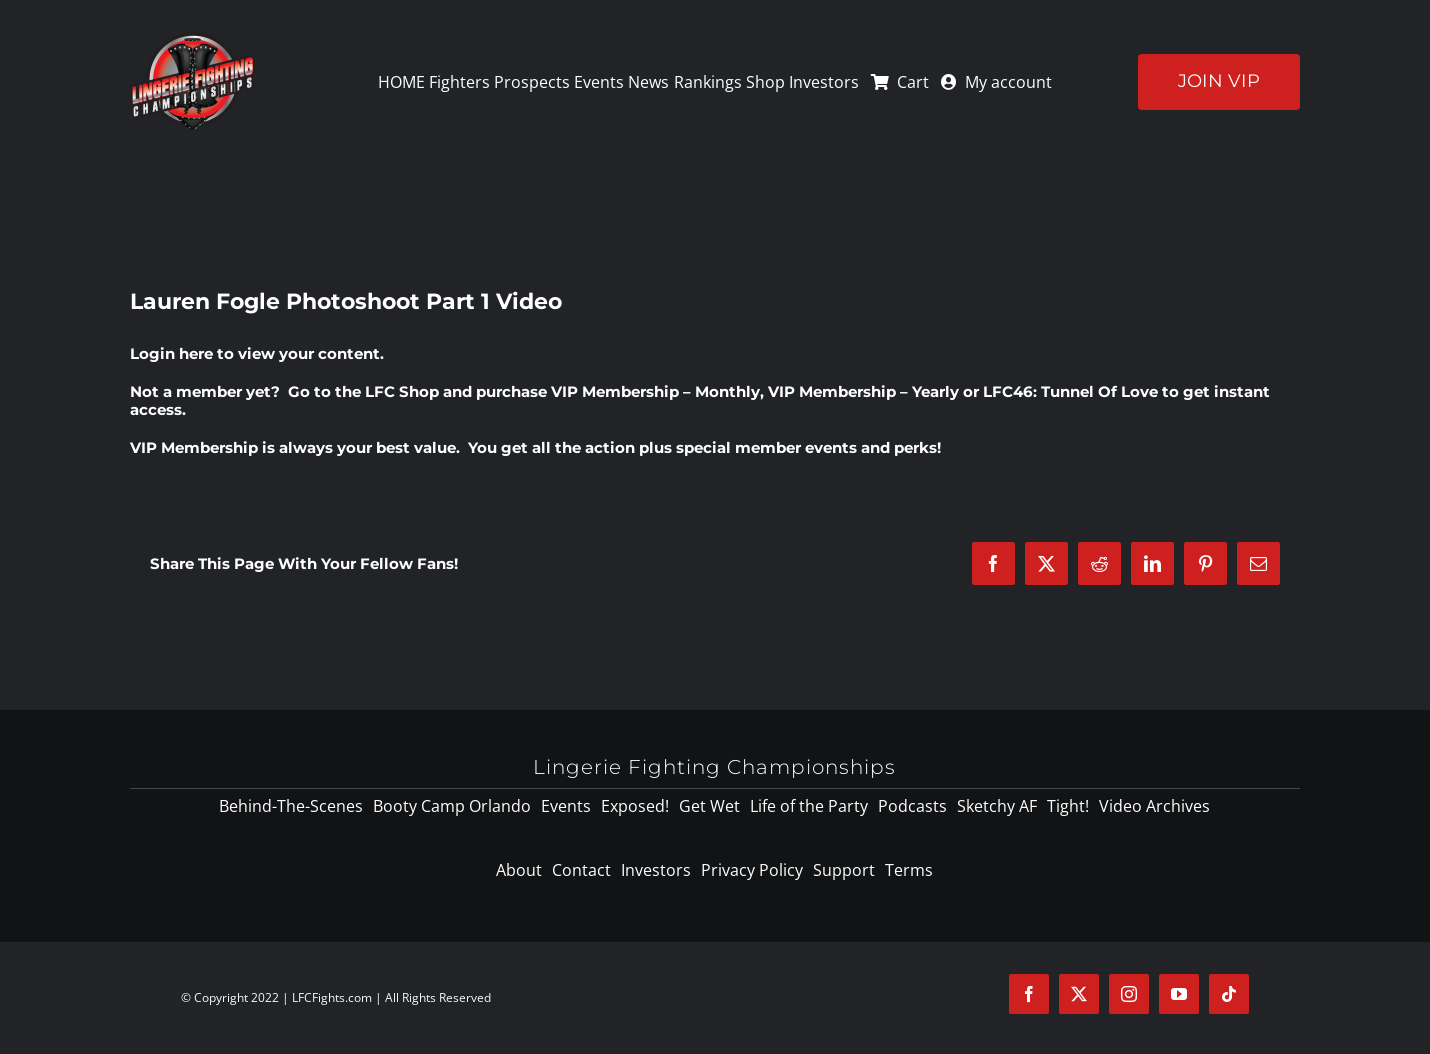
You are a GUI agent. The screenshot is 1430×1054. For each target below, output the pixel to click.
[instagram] (1129, 994)
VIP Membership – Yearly (863, 391)
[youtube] (1179, 994)
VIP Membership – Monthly (655, 391)
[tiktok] (1229, 994)
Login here (171, 353)
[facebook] (1029, 994)
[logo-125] (192, 39)
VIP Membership (194, 447)
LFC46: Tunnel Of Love (1070, 391)
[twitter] (1079, 994)
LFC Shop (402, 391)
